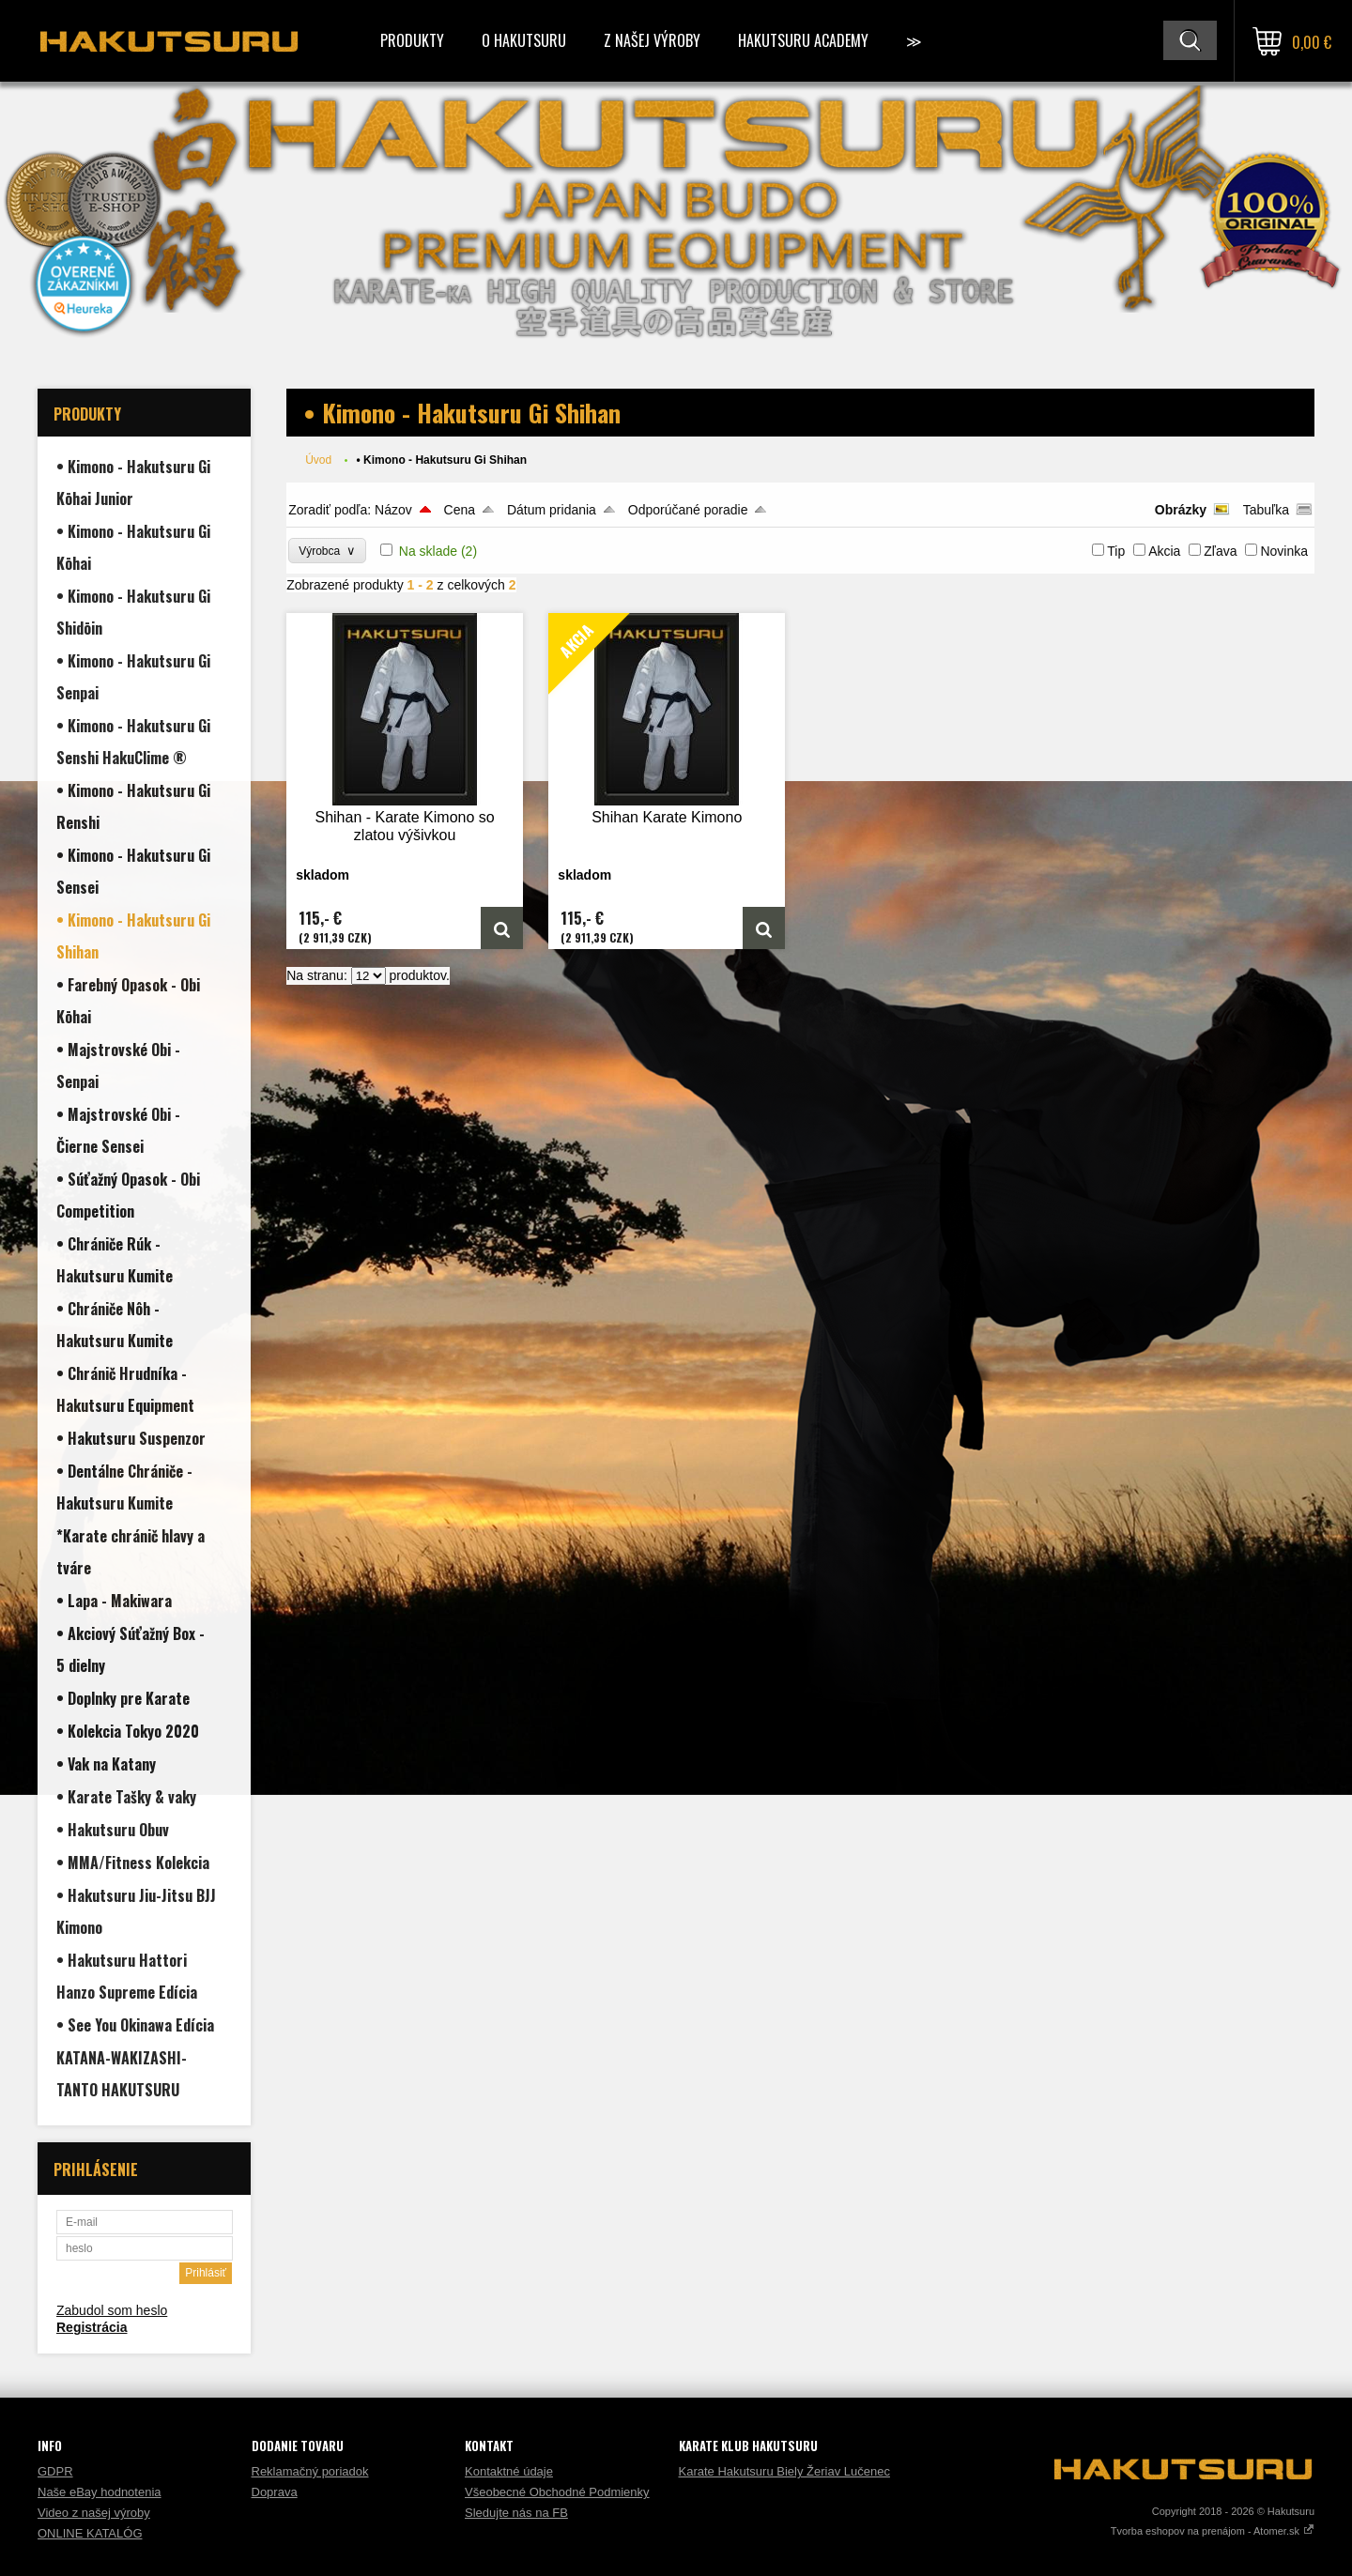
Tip (1116, 551)
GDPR (55, 2471)
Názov (393, 509)
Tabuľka (1266, 509)
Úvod (318, 460)
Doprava (275, 2492)
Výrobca (327, 551)
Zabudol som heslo (111, 2310)
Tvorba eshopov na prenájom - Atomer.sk (1212, 2531)
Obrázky (1180, 509)
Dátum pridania (551, 509)
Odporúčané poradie (688, 509)
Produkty (412, 40)
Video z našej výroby (94, 2513)
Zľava (1220, 551)
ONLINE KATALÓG (90, 2533)
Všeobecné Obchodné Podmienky (557, 2492)
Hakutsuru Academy (803, 40)
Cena (459, 509)
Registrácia (91, 2327)
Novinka (1284, 551)
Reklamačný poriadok (310, 2471)
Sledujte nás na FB (516, 2513)
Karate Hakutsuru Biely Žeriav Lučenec (784, 2471)
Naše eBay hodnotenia (99, 2492)
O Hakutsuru (524, 40)
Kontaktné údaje (509, 2471)
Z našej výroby (652, 40)
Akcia (1164, 551)
